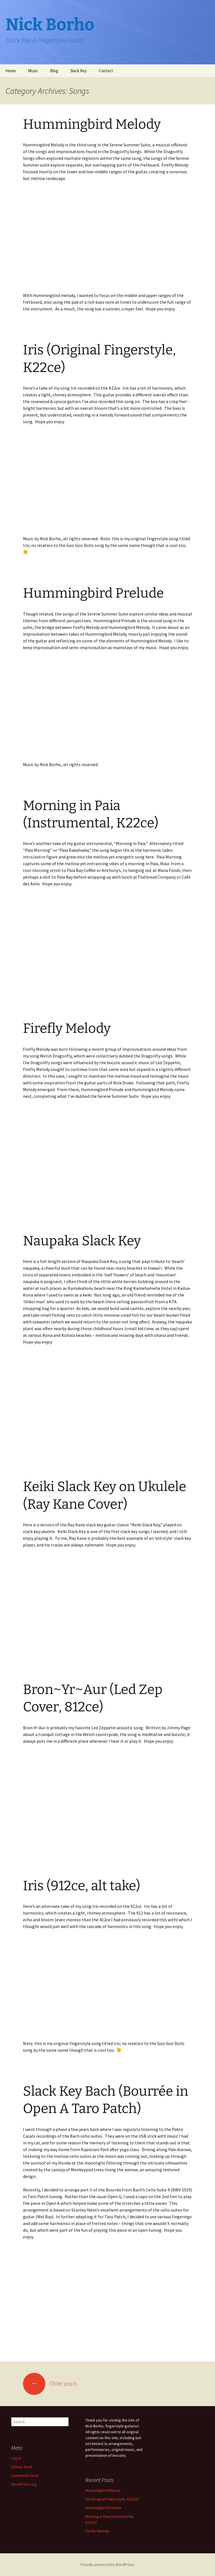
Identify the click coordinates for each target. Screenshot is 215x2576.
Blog (54, 70)
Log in (16, 2458)
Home (11, 70)
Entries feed (21, 2466)
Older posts (50, 2383)
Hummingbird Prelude (93, 593)
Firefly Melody (67, 1028)
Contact (106, 70)
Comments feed (24, 2475)
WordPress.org (24, 2484)
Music (33, 70)
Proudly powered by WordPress (107, 2564)
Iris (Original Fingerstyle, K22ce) (112, 2499)
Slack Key (78, 70)
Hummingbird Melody (92, 124)
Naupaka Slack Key (82, 1241)
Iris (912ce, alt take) (81, 1886)
